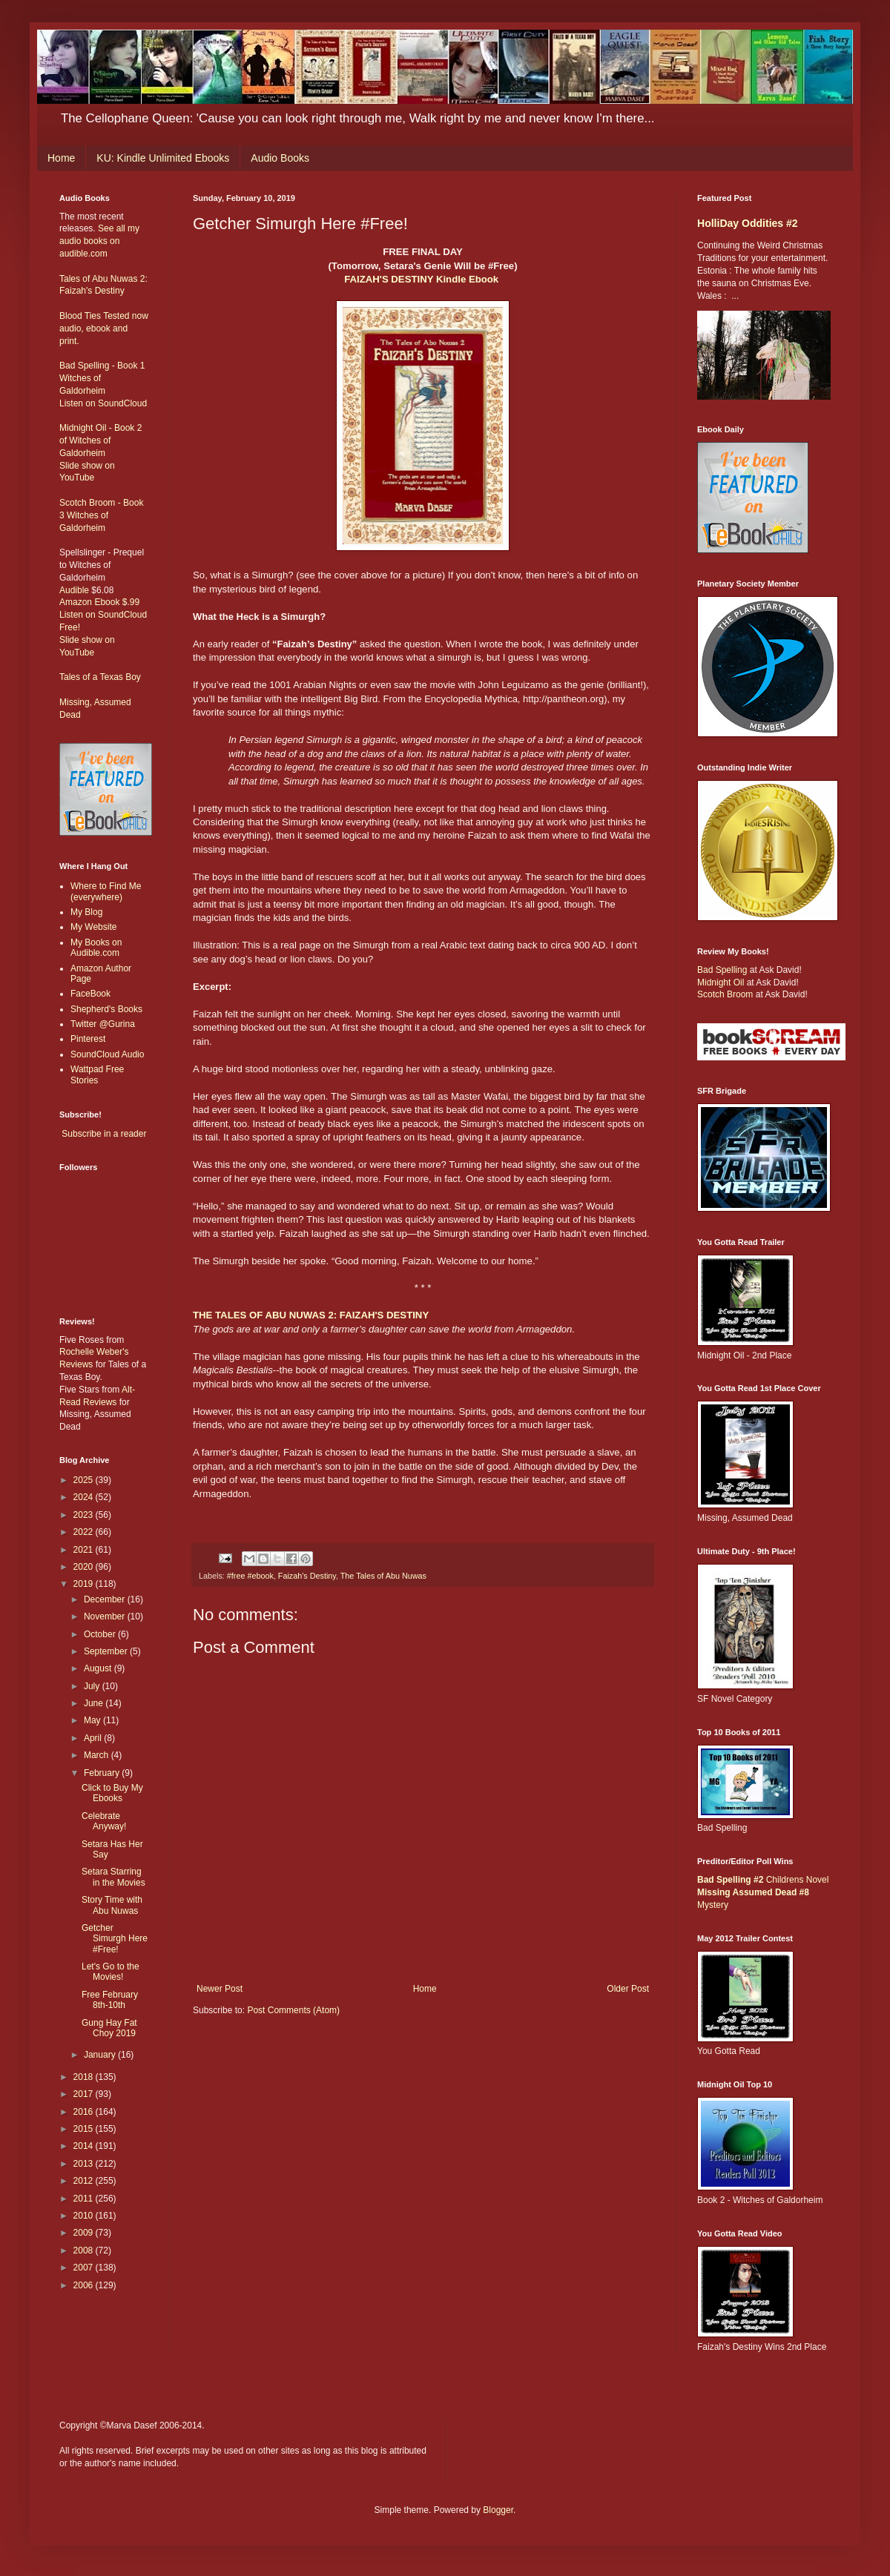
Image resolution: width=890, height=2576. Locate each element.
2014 (84, 2146)
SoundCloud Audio (107, 1054)
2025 (84, 1480)
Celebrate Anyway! (104, 1821)
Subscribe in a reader (104, 1134)
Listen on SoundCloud (103, 403)
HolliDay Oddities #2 (747, 223)
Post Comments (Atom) (293, 2010)
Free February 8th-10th (110, 1999)
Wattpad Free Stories (97, 1074)
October (101, 1634)
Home (61, 158)
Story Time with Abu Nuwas (112, 1905)
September (107, 1651)
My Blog (86, 912)
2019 (84, 1584)
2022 (84, 1532)
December (106, 1599)
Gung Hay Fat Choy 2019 (109, 2028)
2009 (84, 2232)
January (101, 2055)
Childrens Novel (762, 1880)
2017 (84, 2094)
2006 (84, 2285)
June (94, 1703)
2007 (84, 2267)
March (97, 1755)
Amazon (75, 602)
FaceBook (90, 993)
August (99, 1668)
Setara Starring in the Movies (113, 1876)
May (93, 1720)
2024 (84, 1497)
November (106, 1616)
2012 (84, 2181)
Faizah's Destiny (307, 1575)
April (94, 1738)
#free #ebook (250, 1575)
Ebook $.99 (116, 602)
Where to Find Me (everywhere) (105, 891)
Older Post (628, 1989)
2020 (84, 1567)
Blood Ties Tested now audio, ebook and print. (103, 328)
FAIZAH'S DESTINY (390, 279)
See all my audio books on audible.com (99, 241)
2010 (84, 2215)
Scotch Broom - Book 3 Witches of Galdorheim (101, 515)
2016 (84, 2112)
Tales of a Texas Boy (100, 677)
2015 (84, 2129)
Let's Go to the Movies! (110, 1971)
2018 (84, 2077)
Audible (74, 590)
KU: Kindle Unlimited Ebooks (162, 158)
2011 (84, 2198)
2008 (84, 2250)
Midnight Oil (720, 982)
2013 (84, 2164)
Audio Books (280, 158)
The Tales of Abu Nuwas (383, 1575)
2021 (84, 1550)
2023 (84, 1515)
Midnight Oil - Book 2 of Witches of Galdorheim (100, 440)
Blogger (498, 2510)
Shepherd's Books (106, 1009)
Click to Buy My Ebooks (112, 1793)
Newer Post (220, 1989)
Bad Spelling (722, 970)
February (103, 1773)
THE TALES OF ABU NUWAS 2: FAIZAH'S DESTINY (311, 1315)
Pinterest (87, 1039)
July (93, 1686)
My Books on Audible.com (96, 947)
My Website (93, 927)
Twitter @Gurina (102, 1024)
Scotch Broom (725, 994)
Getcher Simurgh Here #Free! (115, 1939)
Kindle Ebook (467, 279)
